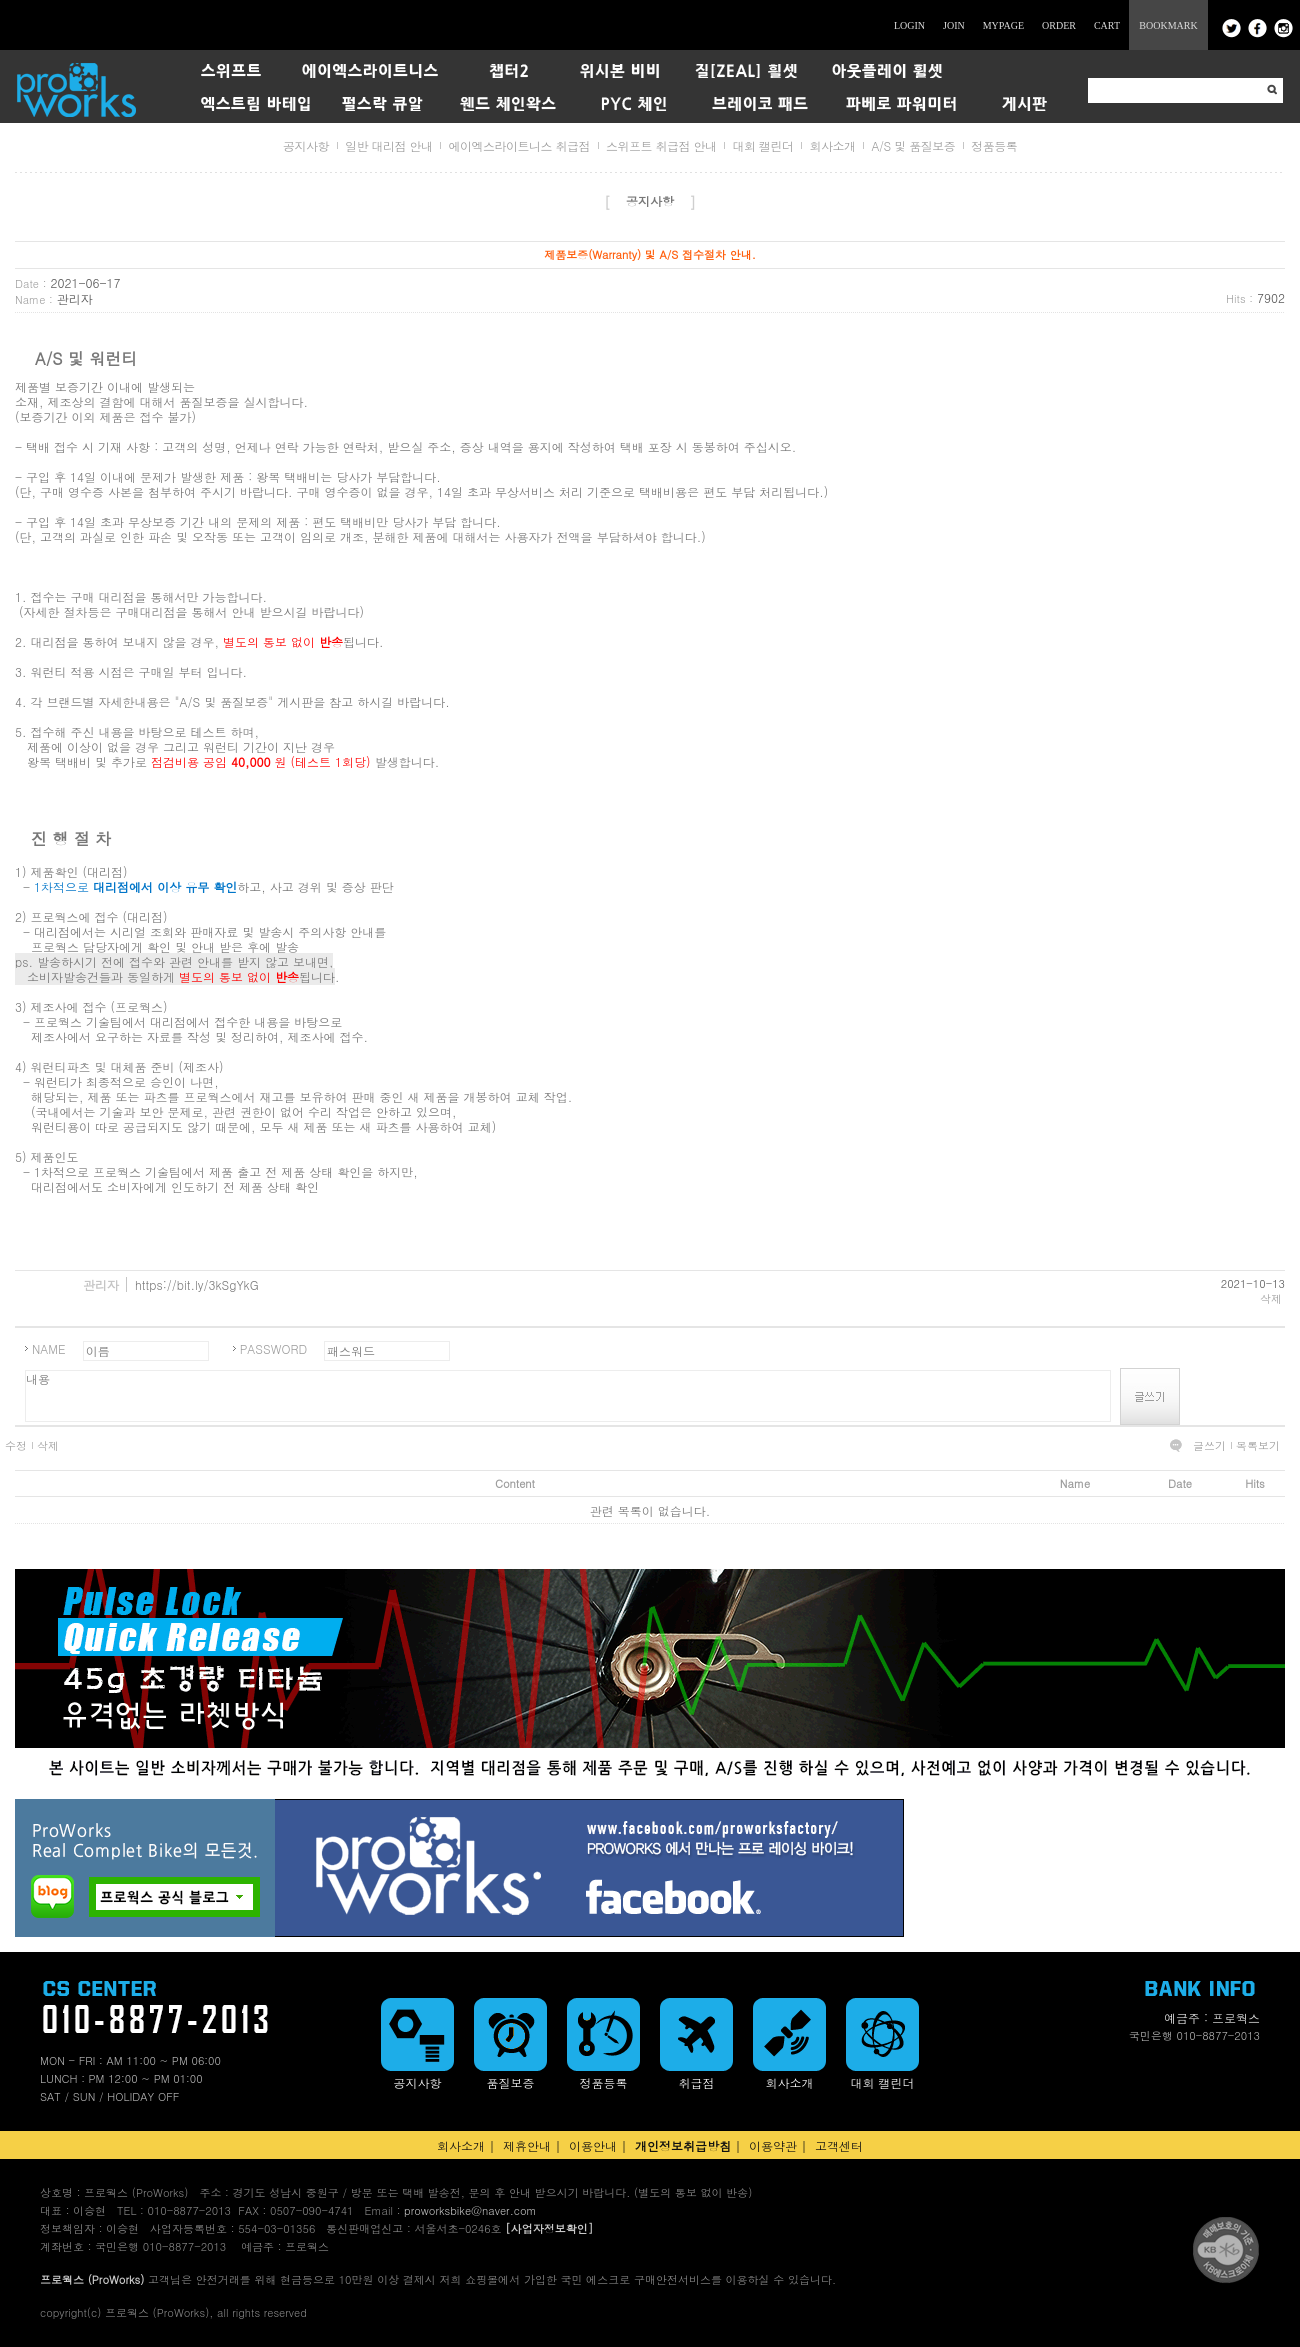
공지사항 (306, 145)
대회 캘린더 (762, 145)
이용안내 (593, 2145)
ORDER (1059, 25)
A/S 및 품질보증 (913, 145)
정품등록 (994, 145)
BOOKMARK (1168, 25)
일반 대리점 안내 (389, 145)
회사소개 (832, 145)
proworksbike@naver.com (470, 2210)
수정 (16, 1446)
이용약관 (773, 2145)
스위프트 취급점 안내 (661, 145)
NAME (49, 1348)
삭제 (1271, 1299)
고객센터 (839, 2145)
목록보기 (1258, 1446)
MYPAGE (1003, 25)
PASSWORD (273, 1348)
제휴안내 (527, 2145)
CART (1107, 25)
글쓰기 (1209, 1446)
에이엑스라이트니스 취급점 (519, 145)
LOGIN (909, 25)
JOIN (954, 25)
